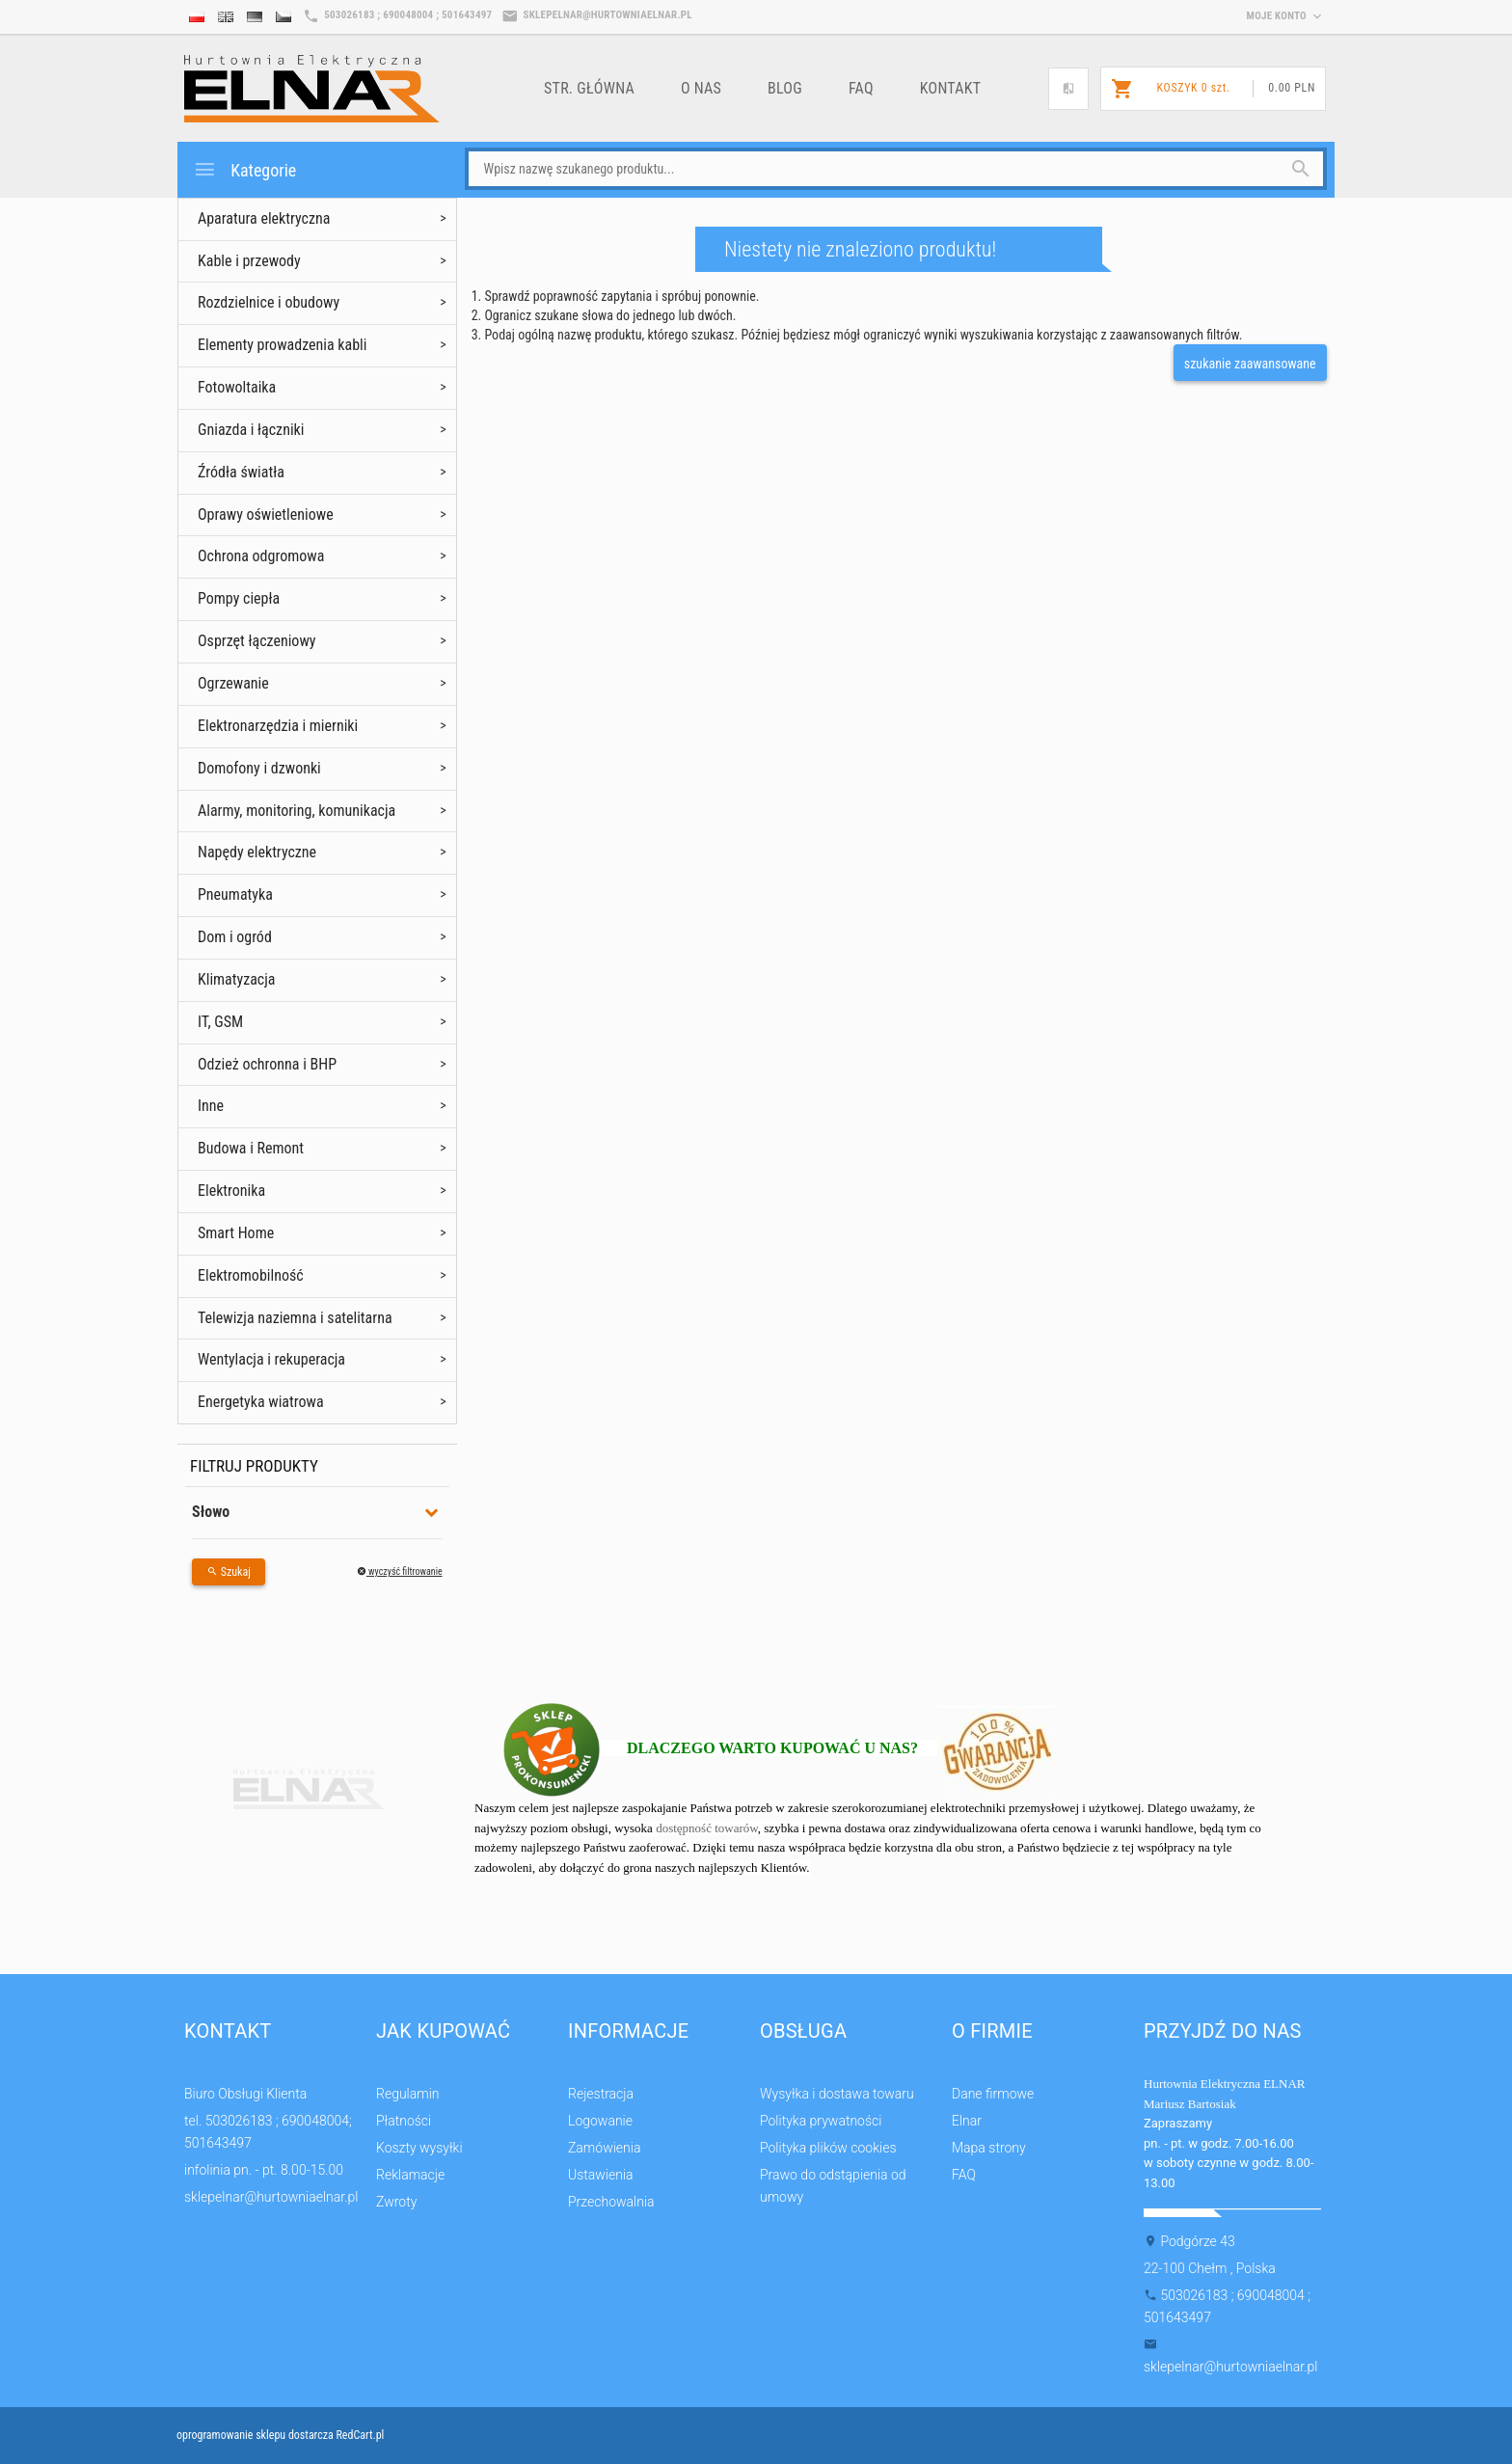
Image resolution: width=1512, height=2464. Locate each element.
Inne (211, 1106)
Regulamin (408, 2093)
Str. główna (589, 88)
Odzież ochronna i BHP (267, 1064)
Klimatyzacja (237, 979)
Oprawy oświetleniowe (266, 514)
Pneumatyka (235, 894)
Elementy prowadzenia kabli (282, 345)
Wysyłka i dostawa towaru (837, 2093)
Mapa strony (989, 2147)
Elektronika (231, 1190)
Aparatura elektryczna (264, 218)
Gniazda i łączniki (251, 429)
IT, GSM (220, 1022)
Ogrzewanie (233, 683)
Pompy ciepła (239, 598)
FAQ (861, 88)
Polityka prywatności (820, 2120)
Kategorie (244, 169)
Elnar (967, 2120)
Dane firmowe (993, 2093)
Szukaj (228, 1572)
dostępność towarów (707, 1828)
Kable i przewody (249, 261)
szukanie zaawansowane (1250, 363)
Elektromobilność (251, 1275)
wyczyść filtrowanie (400, 1571)
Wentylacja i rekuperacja (271, 1359)
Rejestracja (601, 2093)
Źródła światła (241, 472)
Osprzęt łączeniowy (256, 641)
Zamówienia (604, 2147)
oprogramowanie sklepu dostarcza (255, 2435)
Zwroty (396, 2201)
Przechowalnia (611, 2201)
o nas (701, 88)
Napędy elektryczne (257, 852)
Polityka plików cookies (828, 2147)
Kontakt (951, 88)
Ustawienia (601, 2174)
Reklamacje (410, 2174)
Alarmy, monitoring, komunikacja (296, 810)
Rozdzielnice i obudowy (268, 302)
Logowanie (600, 2120)
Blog (785, 88)
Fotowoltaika (237, 387)
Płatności (403, 2120)
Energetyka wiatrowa (261, 1402)
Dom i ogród (235, 937)
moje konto (1286, 16)
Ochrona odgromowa (261, 556)
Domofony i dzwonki (259, 768)
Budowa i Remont (251, 1148)
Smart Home (236, 1233)
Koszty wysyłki (419, 2147)
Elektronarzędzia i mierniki (278, 726)
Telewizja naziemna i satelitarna (295, 1318)
